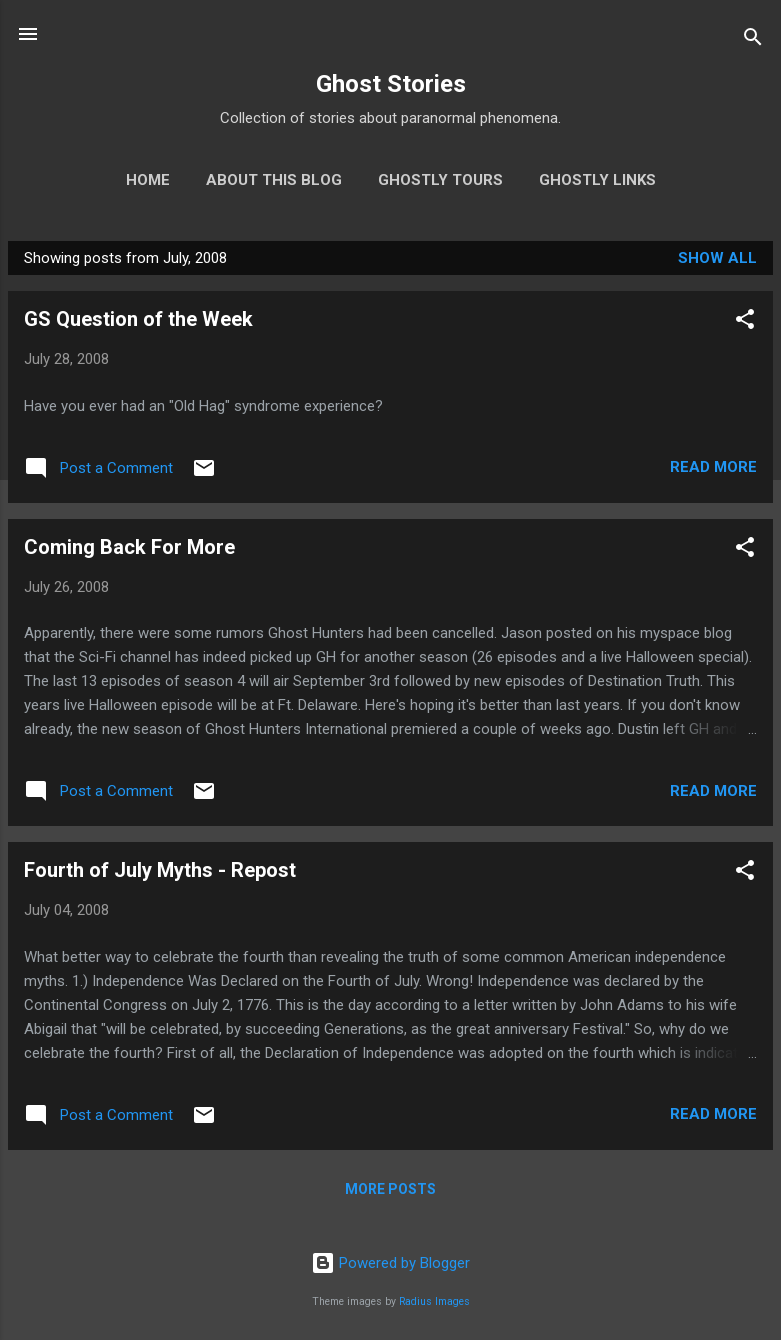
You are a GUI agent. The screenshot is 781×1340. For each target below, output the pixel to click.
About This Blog (274, 180)
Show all (717, 258)
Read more (713, 467)
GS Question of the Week (138, 319)
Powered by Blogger (390, 1263)
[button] (745, 322)
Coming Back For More (129, 547)
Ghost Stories (391, 84)
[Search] (753, 40)
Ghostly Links (597, 180)
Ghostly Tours (440, 180)
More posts (390, 1189)
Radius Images (434, 1301)
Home (148, 180)
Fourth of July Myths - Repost (160, 870)
